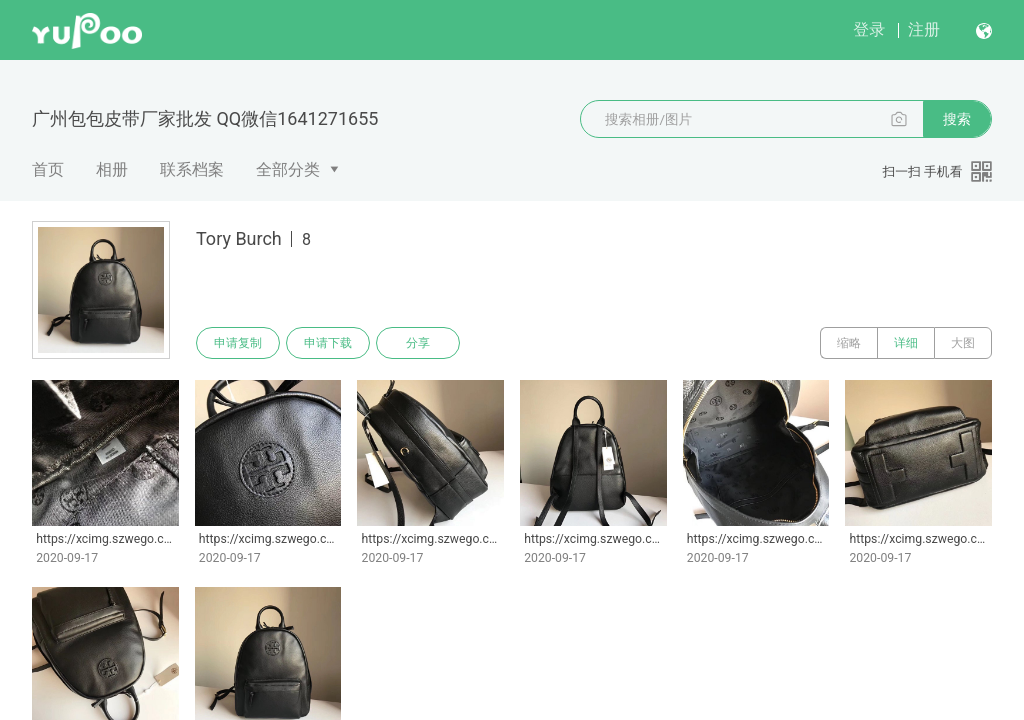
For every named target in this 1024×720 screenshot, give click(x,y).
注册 (924, 29)
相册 (112, 169)
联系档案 (192, 169)
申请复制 (238, 343)
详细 (906, 343)
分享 (418, 343)
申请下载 (328, 343)
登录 (869, 29)
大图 (963, 343)
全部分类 (288, 169)
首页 (48, 169)
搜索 (957, 119)
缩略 (849, 343)
